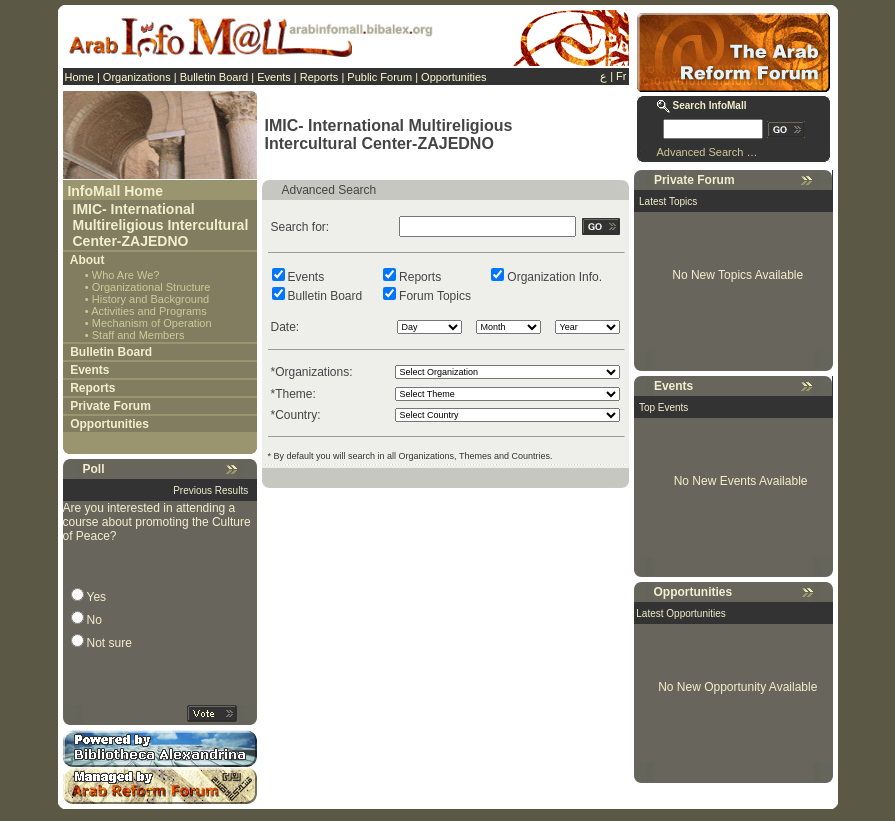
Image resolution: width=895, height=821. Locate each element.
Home (79, 77)
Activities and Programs (149, 311)
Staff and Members (138, 335)
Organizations (137, 77)
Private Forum (110, 406)
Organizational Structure (151, 287)
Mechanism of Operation (152, 323)
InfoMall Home (115, 191)
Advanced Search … (707, 152)
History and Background (150, 299)
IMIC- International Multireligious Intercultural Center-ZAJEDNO (161, 225)
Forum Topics (435, 296)
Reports (319, 77)
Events (274, 77)
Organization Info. (554, 277)
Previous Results (210, 490)
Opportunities (453, 77)
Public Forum (379, 77)
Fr (621, 76)
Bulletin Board (214, 77)
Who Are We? (126, 275)
